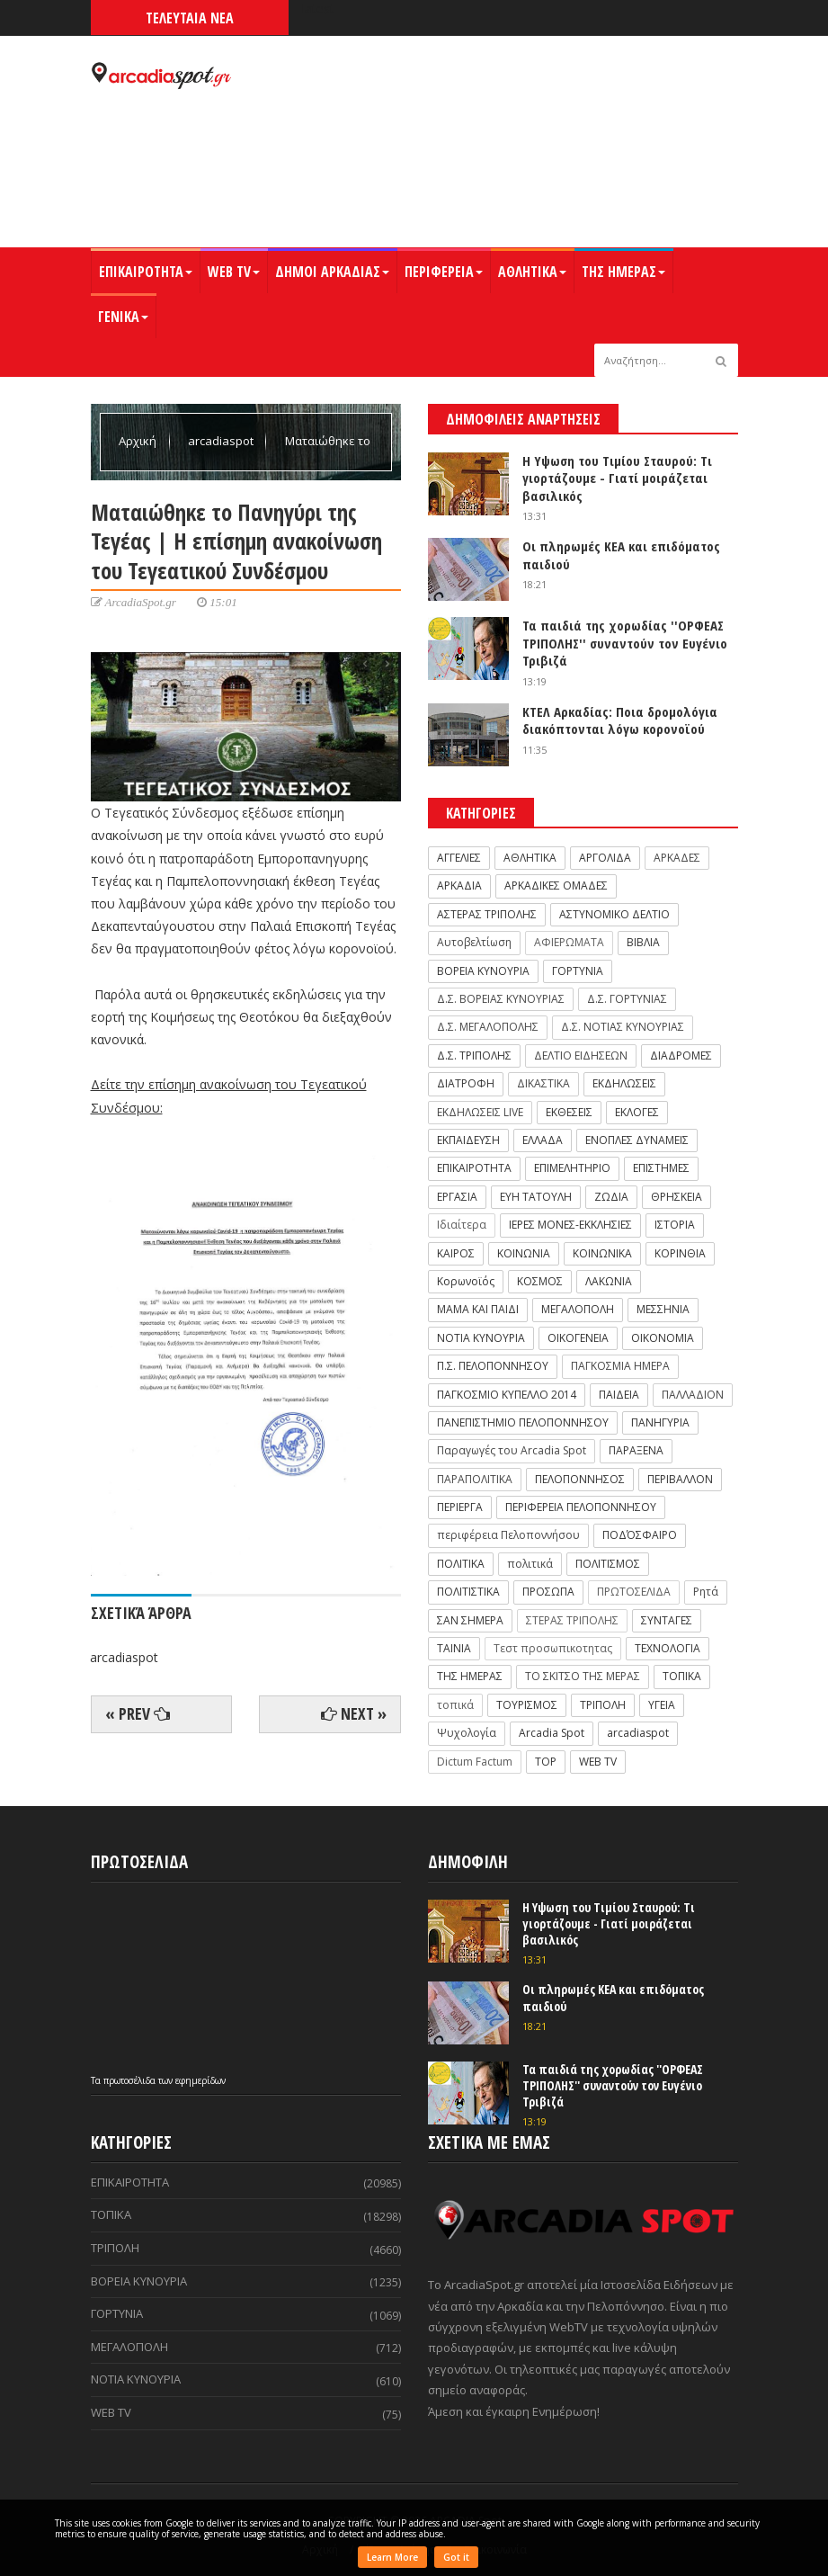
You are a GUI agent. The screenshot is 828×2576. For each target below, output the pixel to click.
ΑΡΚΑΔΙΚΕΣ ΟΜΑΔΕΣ (556, 885)
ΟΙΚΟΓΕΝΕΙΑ (578, 1338)
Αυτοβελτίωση (474, 942)
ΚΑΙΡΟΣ (456, 1253)
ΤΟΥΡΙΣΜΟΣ (526, 1705)
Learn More (392, 2557)
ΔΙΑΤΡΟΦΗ (465, 1083)
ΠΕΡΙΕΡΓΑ (460, 1507)
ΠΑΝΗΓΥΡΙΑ (660, 1422)
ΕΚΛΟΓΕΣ (637, 1112)
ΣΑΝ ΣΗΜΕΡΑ (470, 1620)
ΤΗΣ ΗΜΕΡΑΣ (623, 272)
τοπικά (455, 1705)
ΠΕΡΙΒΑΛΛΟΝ (680, 1479)
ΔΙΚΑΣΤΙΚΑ (543, 1083)
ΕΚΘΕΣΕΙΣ (569, 1112)
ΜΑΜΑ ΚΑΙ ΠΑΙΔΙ (478, 1309)
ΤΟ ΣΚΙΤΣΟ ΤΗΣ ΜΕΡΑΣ (582, 1676)
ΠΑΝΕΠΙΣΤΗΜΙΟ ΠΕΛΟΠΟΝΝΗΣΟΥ (523, 1422)
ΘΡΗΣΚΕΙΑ (676, 1196)
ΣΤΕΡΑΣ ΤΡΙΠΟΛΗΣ (572, 1620)
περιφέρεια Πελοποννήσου (508, 1535)
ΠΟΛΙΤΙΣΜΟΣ (607, 1563)
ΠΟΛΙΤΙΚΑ (461, 1563)
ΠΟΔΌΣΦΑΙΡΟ (639, 1535)
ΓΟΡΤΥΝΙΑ (577, 971)
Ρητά (705, 1591)
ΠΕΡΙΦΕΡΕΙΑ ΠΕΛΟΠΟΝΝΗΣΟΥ (580, 1507)
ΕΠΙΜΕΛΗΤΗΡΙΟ (572, 1168)
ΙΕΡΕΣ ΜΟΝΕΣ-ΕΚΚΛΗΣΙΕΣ (570, 1224)
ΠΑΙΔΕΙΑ (619, 1394)
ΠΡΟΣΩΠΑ (548, 1591)
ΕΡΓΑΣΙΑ (457, 1196)
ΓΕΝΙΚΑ (123, 316)
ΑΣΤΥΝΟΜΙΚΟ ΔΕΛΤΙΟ (614, 914)
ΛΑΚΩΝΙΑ (608, 1281)
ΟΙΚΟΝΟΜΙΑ (662, 1338)
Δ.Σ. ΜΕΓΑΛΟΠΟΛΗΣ (488, 1026)
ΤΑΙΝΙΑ (454, 1648)
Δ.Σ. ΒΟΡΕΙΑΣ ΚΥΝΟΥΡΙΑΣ (501, 998)
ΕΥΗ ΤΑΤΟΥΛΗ (536, 1196)
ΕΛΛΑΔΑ (542, 1140)
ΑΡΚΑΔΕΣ (677, 857)
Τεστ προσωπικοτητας (553, 1648)
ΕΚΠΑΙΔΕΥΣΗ (468, 1140)
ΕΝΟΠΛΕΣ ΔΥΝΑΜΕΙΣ (637, 1140)
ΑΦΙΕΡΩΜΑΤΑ (569, 942)
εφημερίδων (200, 2080)
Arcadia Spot (551, 1732)
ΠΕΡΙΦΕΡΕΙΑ (444, 272)
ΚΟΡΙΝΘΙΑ (680, 1253)
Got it (456, 2557)
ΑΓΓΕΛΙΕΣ (459, 857)
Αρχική (139, 441)
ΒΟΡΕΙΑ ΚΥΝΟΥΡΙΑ (483, 971)
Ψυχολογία (466, 1732)
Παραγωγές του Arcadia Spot (511, 1450)
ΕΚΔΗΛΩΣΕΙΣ (624, 1083)
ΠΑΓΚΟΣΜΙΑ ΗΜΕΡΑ (620, 1365)
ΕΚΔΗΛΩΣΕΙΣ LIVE (480, 1112)
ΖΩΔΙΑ (611, 1196)
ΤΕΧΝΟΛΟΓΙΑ (667, 1648)
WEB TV (234, 272)
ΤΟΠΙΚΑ (682, 1676)
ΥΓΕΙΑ (661, 1705)
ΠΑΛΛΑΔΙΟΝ (693, 1394)
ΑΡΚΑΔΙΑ (459, 885)
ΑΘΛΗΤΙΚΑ (532, 272)
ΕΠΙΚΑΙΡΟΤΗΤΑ (145, 272)
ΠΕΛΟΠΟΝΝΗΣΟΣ (580, 1479)
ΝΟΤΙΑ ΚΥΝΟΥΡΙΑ (481, 1338)
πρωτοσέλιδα (130, 2080)
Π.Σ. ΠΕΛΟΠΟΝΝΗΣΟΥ (492, 1365)
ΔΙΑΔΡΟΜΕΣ (681, 1055)
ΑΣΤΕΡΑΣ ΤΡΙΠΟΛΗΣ (487, 914)
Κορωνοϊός (465, 1281)
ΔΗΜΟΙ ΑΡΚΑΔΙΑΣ (332, 272)
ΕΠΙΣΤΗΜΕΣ (661, 1168)
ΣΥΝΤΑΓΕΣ (666, 1620)
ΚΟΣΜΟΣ (540, 1281)
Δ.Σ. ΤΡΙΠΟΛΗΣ (474, 1055)
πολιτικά (530, 1563)
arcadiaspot (222, 441)
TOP (545, 1761)
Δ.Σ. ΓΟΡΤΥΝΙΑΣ (627, 998)
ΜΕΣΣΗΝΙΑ (663, 1309)
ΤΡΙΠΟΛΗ (603, 1705)
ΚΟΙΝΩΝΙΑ (523, 1253)
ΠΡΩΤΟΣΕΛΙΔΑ (634, 1591)
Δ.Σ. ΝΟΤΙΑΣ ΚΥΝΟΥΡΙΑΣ (622, 1026)
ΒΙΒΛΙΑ (643, 942)
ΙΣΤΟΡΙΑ (674, 1224)
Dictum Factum (474, 1761)
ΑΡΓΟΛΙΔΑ (605, 857)
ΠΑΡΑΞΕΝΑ (636, 1450)
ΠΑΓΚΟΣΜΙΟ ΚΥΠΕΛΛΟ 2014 (506, 1394)
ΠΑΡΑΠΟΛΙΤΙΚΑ (474, 1479)
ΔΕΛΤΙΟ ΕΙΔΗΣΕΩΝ (581, 1055)
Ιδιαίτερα (461, 1224)
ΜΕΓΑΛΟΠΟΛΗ (577, 1309)
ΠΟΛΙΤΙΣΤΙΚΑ (468, 1591)
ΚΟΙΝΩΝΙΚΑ (602, 1253)
